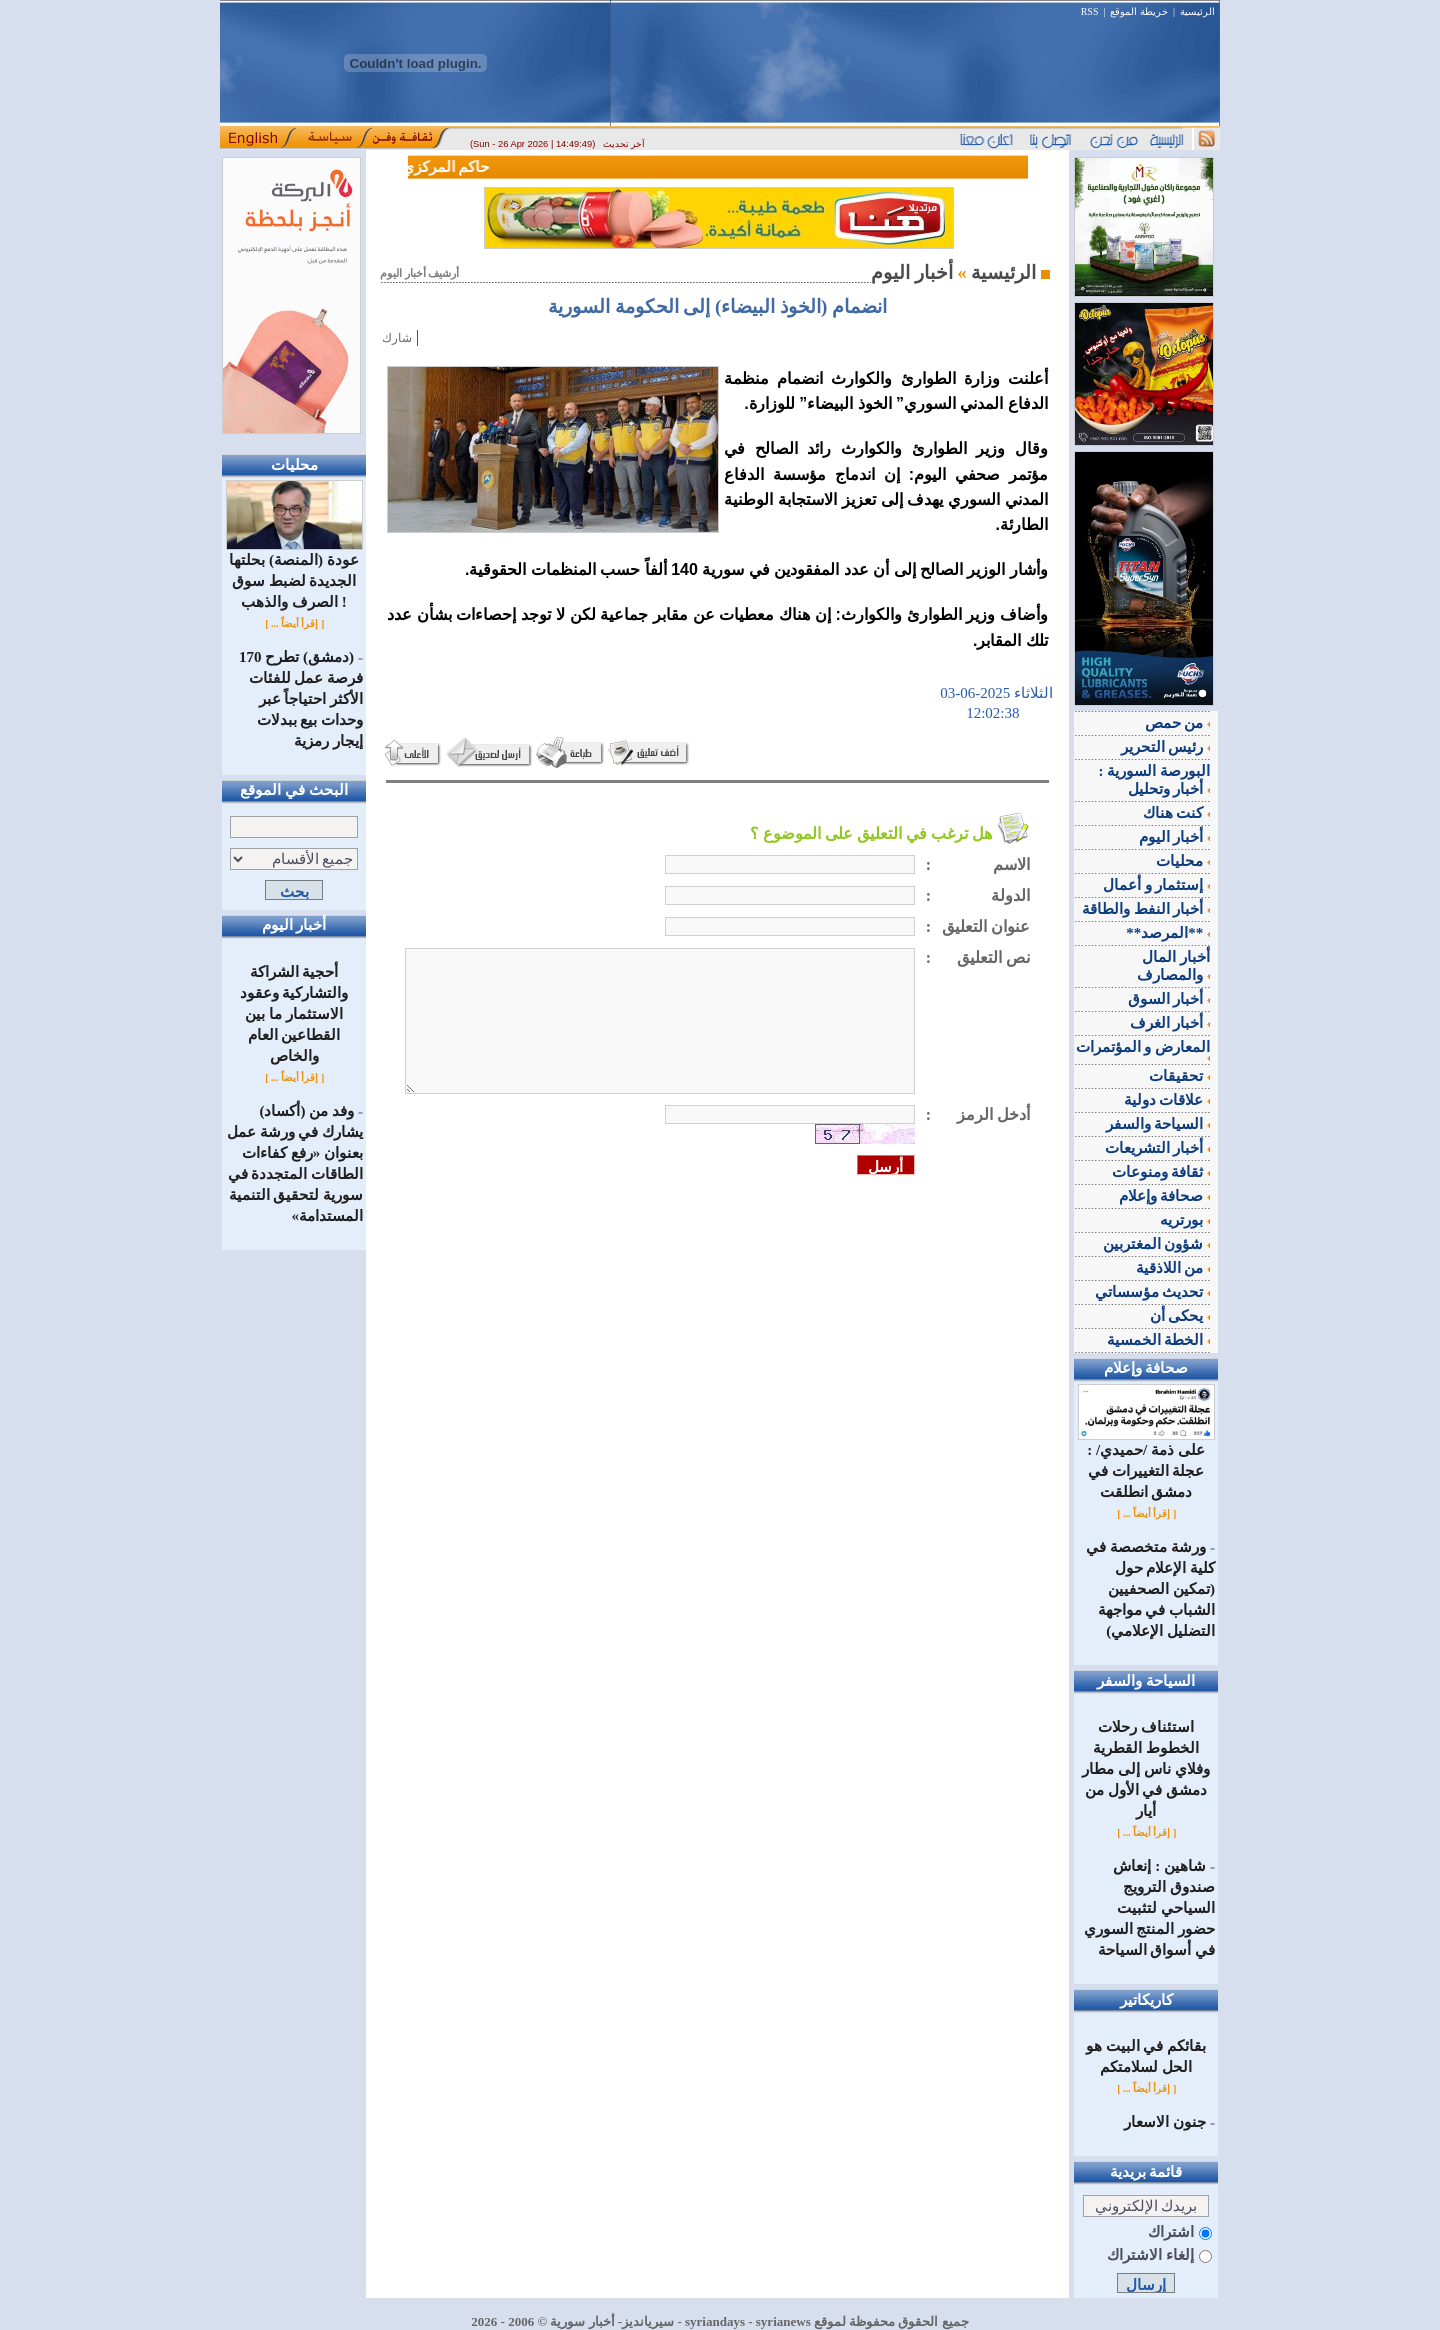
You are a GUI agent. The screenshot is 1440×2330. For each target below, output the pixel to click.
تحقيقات (1179, 1076)
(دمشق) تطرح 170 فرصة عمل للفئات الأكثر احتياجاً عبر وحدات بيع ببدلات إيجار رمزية (301, 699)
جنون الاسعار (1165, 2122)
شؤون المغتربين (1157, 1244)
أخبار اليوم (1175, 837)
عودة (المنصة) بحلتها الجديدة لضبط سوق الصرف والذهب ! (294, 573)
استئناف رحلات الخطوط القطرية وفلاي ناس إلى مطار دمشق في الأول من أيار (1145, 1769)
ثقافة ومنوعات (1161, 1172)
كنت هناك (1177, 813)
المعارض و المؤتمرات (1143, 1050)
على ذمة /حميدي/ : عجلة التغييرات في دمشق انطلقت (1146, 1463)
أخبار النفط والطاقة (1146, 909)
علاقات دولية (1167, 1100)
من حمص (1178, 723)
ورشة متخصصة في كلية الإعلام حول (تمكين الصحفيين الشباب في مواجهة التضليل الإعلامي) (1150, 1589)
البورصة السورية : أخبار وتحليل (1155, 780)
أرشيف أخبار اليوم (419, 273)
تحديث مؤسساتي (1153, 1292)
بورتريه (1185, 1220)
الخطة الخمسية (1159, 1340)
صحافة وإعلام (1165, 1196)
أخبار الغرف (1170, 1023)
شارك (397, 338)
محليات (1183, 861)
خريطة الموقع (1139, 11)
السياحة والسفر (1158, 1124)
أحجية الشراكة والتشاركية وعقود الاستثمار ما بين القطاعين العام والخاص (294, 1014)
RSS (1090, 11)
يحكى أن (1180, 1316)
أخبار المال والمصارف (1173, 966)
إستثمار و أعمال (1156, 885)
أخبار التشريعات (1158, 1148)
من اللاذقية (1173, 1268)
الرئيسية (1197, 11)
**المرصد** (1168, 933)
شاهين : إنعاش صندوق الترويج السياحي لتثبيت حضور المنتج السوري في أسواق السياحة (1150, 1908)
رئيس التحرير (1166, 747)
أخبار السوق (1169, 999)
